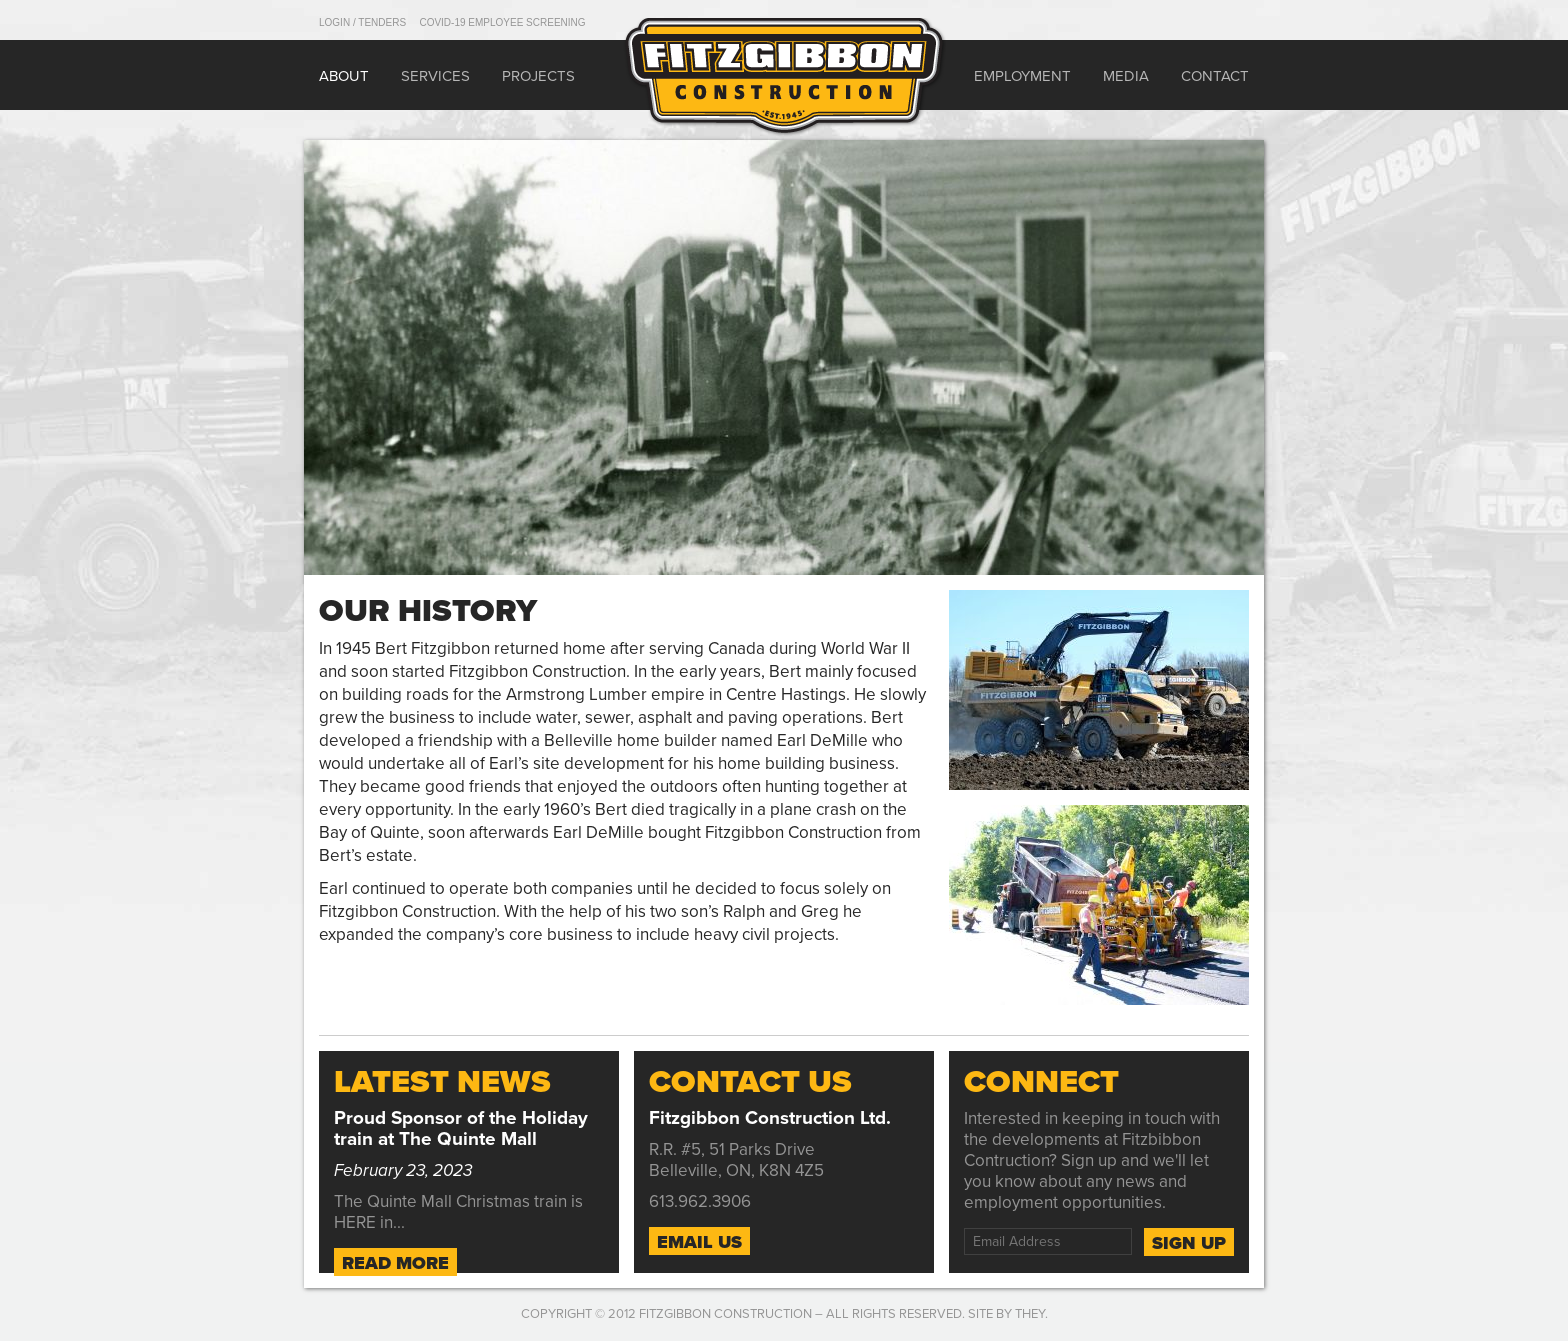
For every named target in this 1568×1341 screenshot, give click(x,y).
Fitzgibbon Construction (725, 1314)
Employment (1022, 76)
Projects (538, 76)
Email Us (699, 1242)
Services (435, 76)
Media (1126, 76)
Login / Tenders (362, 22)
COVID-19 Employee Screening (502, 22)
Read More (395, 1263)
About (344, 76)
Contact (1215, 76)
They (1030, 1314)
